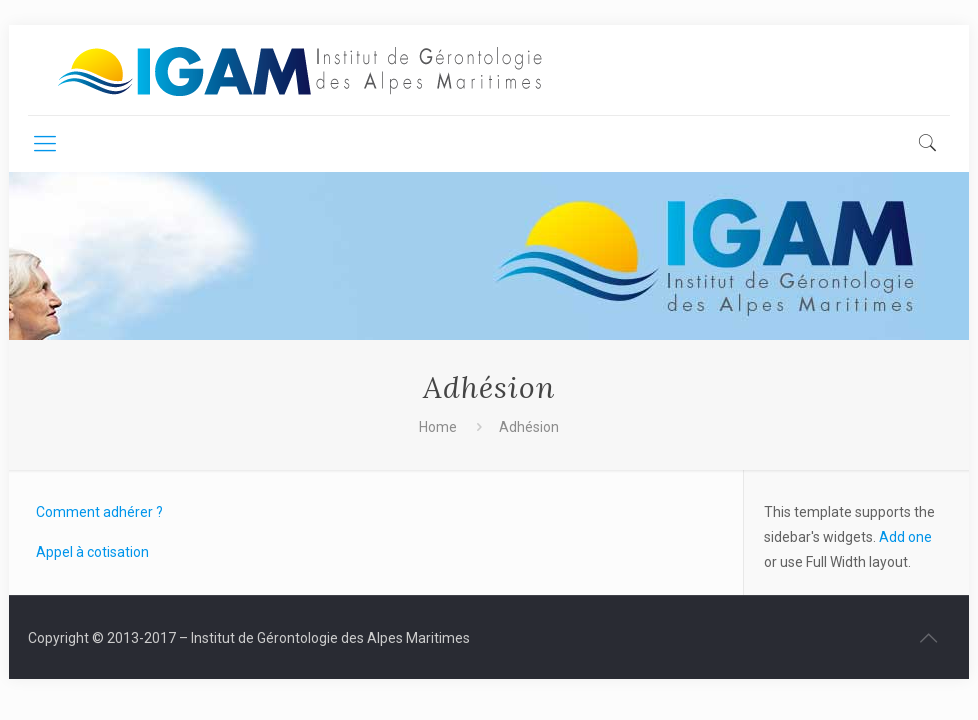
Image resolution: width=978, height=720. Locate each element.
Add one (905, 537)
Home (438, 427)
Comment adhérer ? (99, 512)
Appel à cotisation (92, 552)
